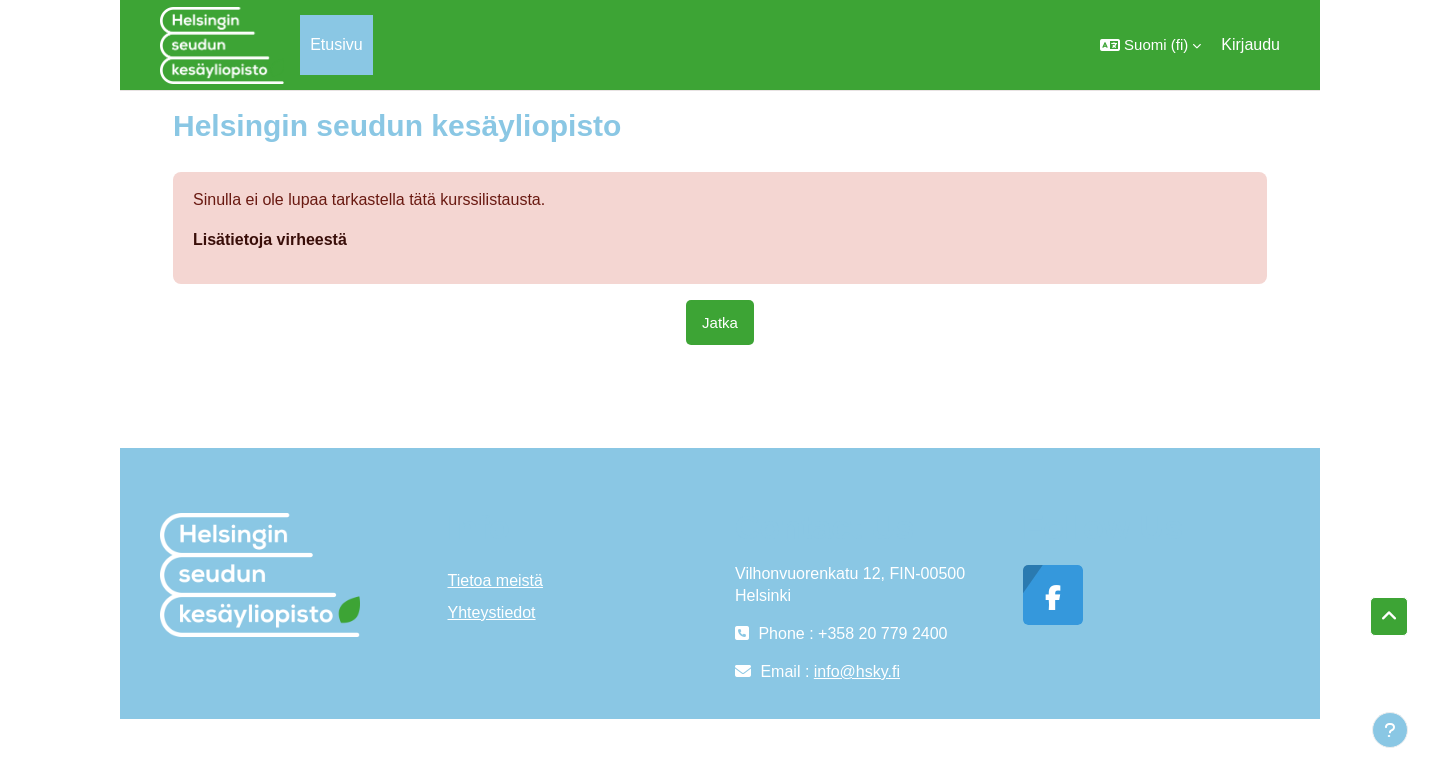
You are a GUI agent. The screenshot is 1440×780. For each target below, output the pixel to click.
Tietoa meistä (495, 580)
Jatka (720, 322)
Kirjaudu (1250, 44)
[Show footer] (1390, 730)
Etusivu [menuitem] (336, 44)
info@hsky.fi (857, 671)
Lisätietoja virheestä (270, 239)
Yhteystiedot (492, 612)
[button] (1150, 45)
